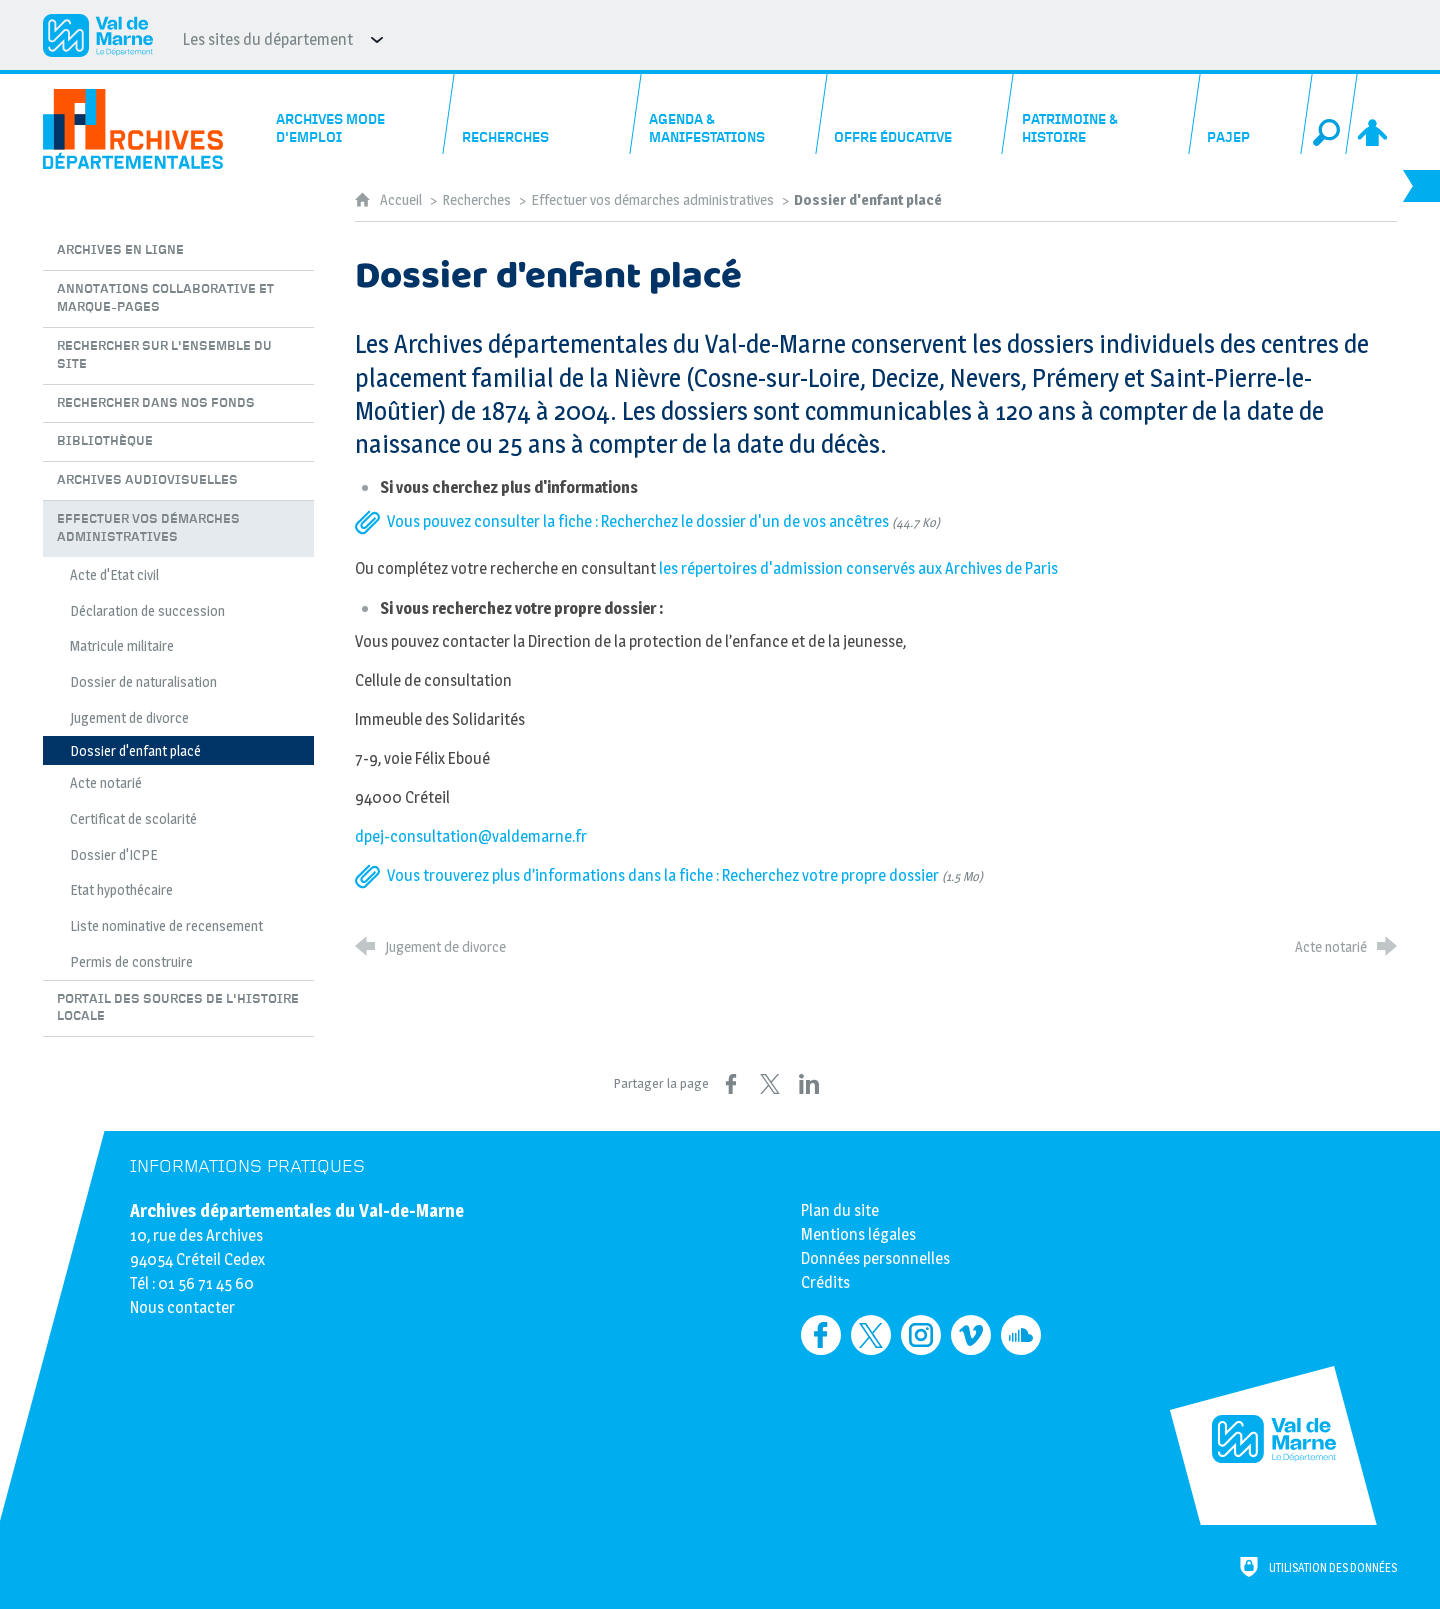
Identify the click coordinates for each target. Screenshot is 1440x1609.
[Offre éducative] (916, 114)
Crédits (825, 1282)
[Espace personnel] (1374, 114)
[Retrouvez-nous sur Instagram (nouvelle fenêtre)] (921, 1335)
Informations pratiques (247, 1166)
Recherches (476, 200)
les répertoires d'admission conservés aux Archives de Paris (858, 568)
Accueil (402, 200)
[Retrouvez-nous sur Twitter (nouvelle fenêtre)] (871, 1335)
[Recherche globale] (1329, 114)
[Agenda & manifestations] (729, 114)
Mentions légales (858, 1234)
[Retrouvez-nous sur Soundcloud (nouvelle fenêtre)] (1021, 1335)
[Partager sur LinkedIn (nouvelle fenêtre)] (809, 1084)
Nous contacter (182, 1307)
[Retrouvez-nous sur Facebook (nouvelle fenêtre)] (821, 1335)
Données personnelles (875, 1258)
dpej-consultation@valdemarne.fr (471, 836)
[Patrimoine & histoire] (1102, 114)
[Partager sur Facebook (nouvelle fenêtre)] (731, 1084)
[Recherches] (543, 114)
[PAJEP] (1250, 114)
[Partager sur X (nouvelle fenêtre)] (770, 1084)
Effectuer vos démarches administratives (654, 200)
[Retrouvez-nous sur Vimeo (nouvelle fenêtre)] (971, 1335)
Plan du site (840, 1210)
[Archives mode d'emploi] (357, 114)
